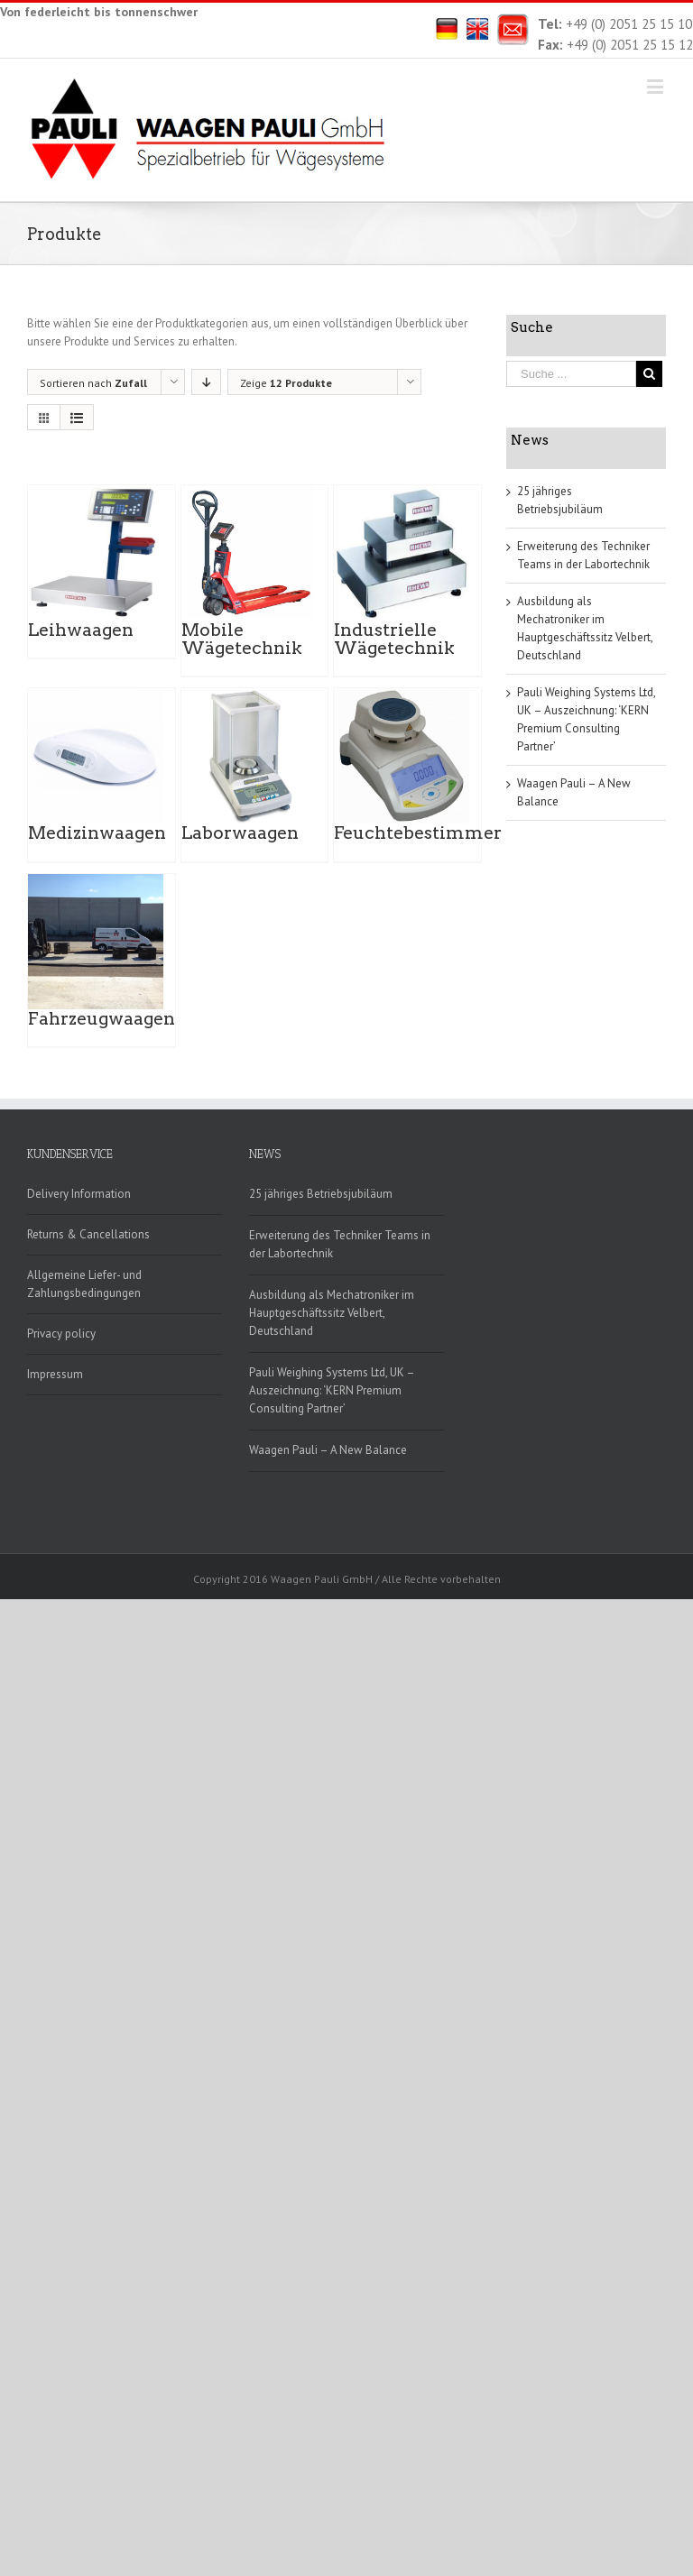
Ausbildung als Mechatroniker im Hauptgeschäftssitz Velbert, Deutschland (331, 1313)
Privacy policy (61, 1333)
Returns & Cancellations (88, 1234)
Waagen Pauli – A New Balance (328, 1450)
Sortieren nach (93, 383)
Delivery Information (79, 1193)
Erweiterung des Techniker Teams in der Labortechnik (339, 1244)
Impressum (55, 1374)
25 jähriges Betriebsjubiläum (321, 1193)
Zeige (286, 383)
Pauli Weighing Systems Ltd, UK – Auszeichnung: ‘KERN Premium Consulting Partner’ (332, 1390)
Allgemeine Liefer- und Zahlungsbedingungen (84, 1284)
